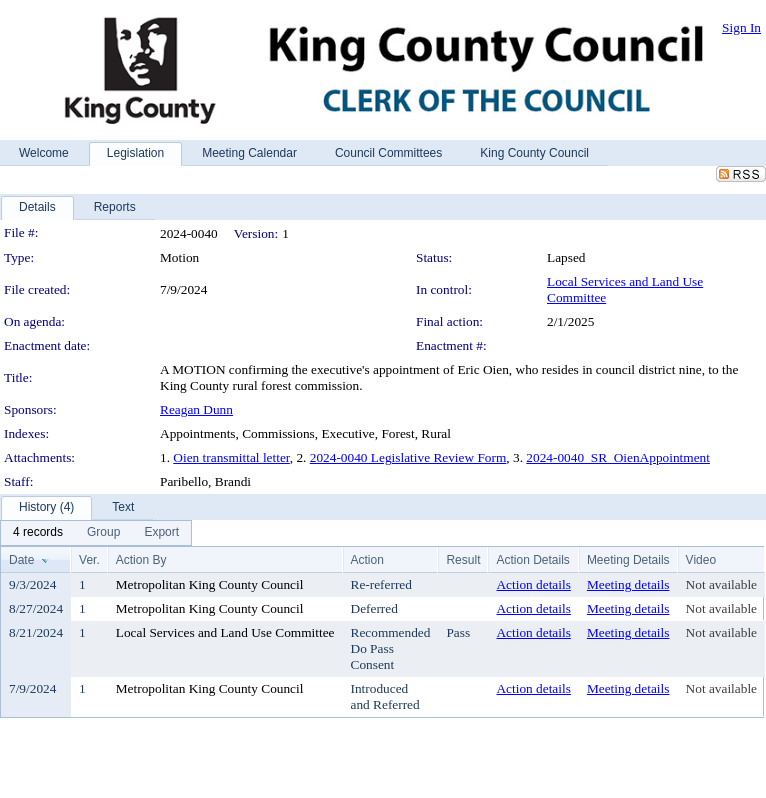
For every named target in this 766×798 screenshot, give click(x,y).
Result (463, 560)
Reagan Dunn (196, 409)
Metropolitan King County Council (210, 584)
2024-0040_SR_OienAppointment (618, 457)
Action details (533, 584)
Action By (141, 560)
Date (21, 560)
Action (367, 560)
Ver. (89, 560)
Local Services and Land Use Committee (225, 632)
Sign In (741, 27)
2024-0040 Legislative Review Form (408, 457)
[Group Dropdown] (103, 533)
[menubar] (96, 533)
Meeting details (628, 584)
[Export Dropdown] (161, 533)
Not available (721, 584)
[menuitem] (38, 533)
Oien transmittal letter (231, 457)
